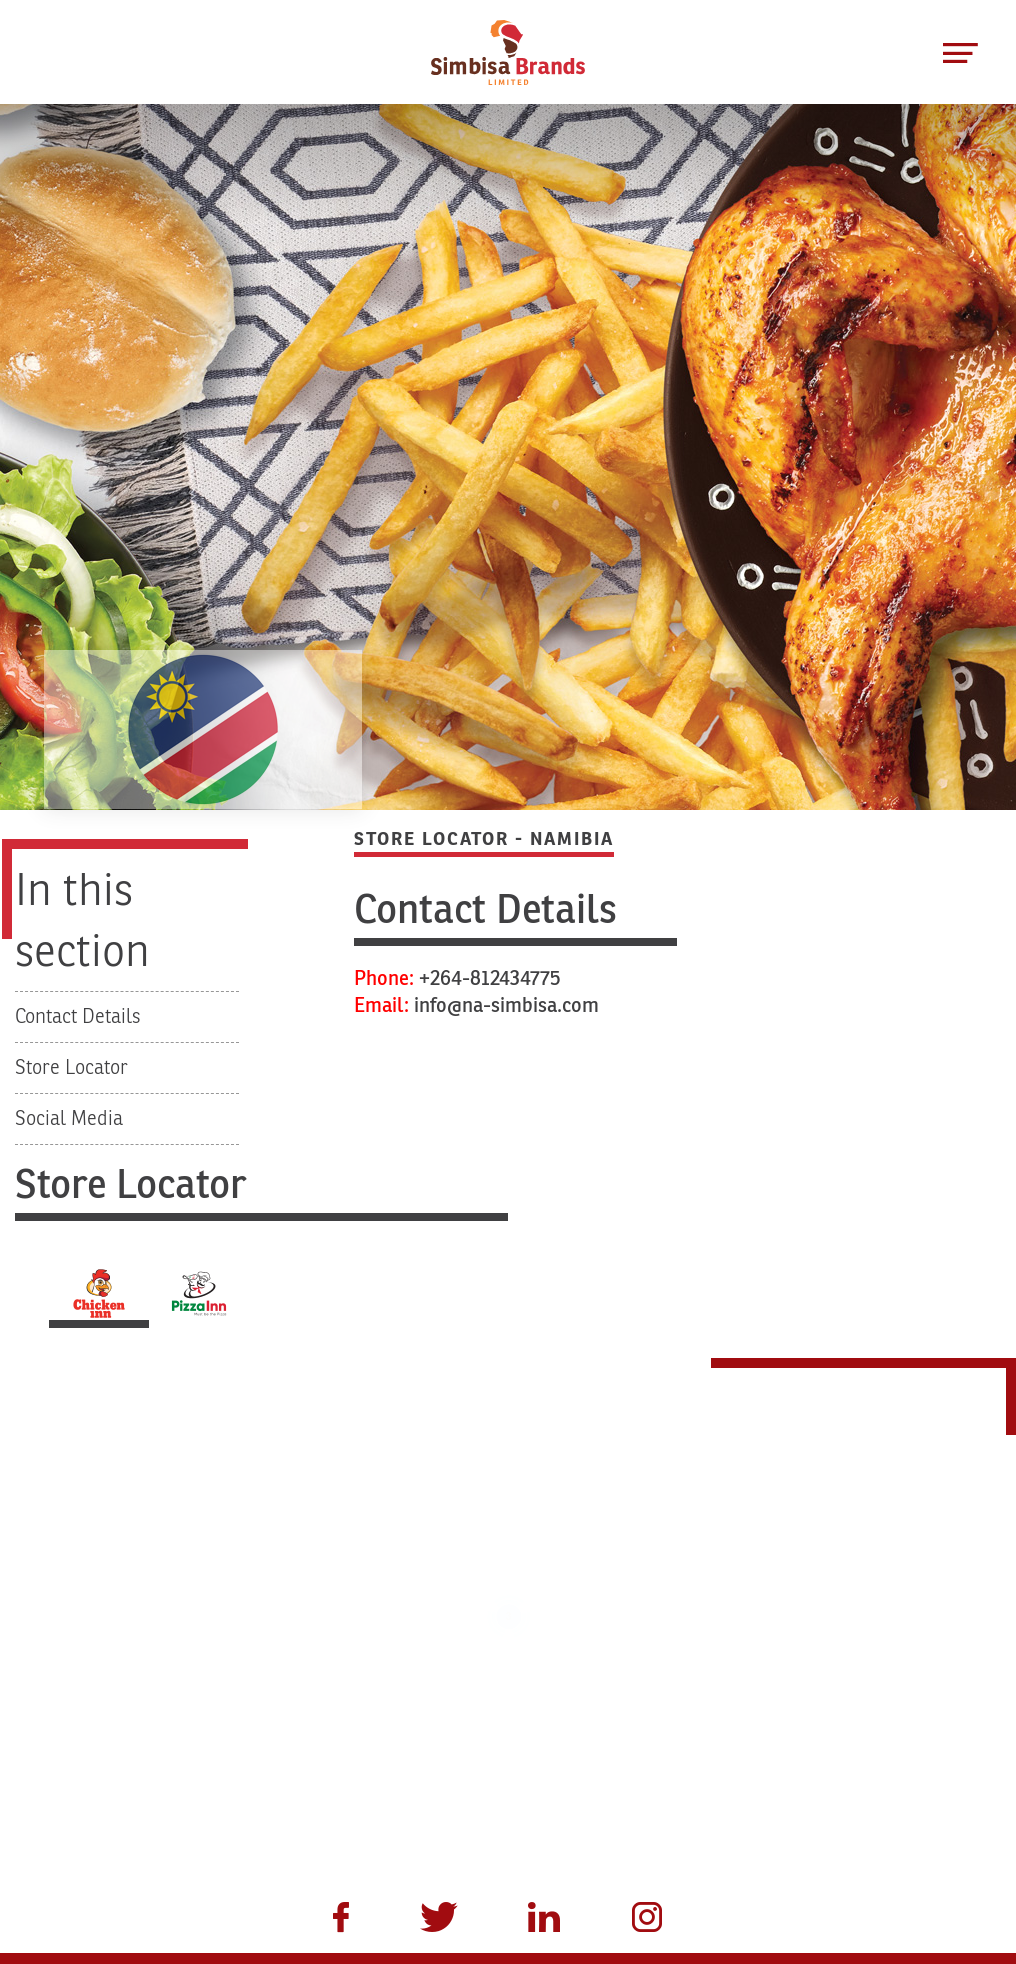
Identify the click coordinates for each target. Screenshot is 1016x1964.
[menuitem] (330, 1920)
